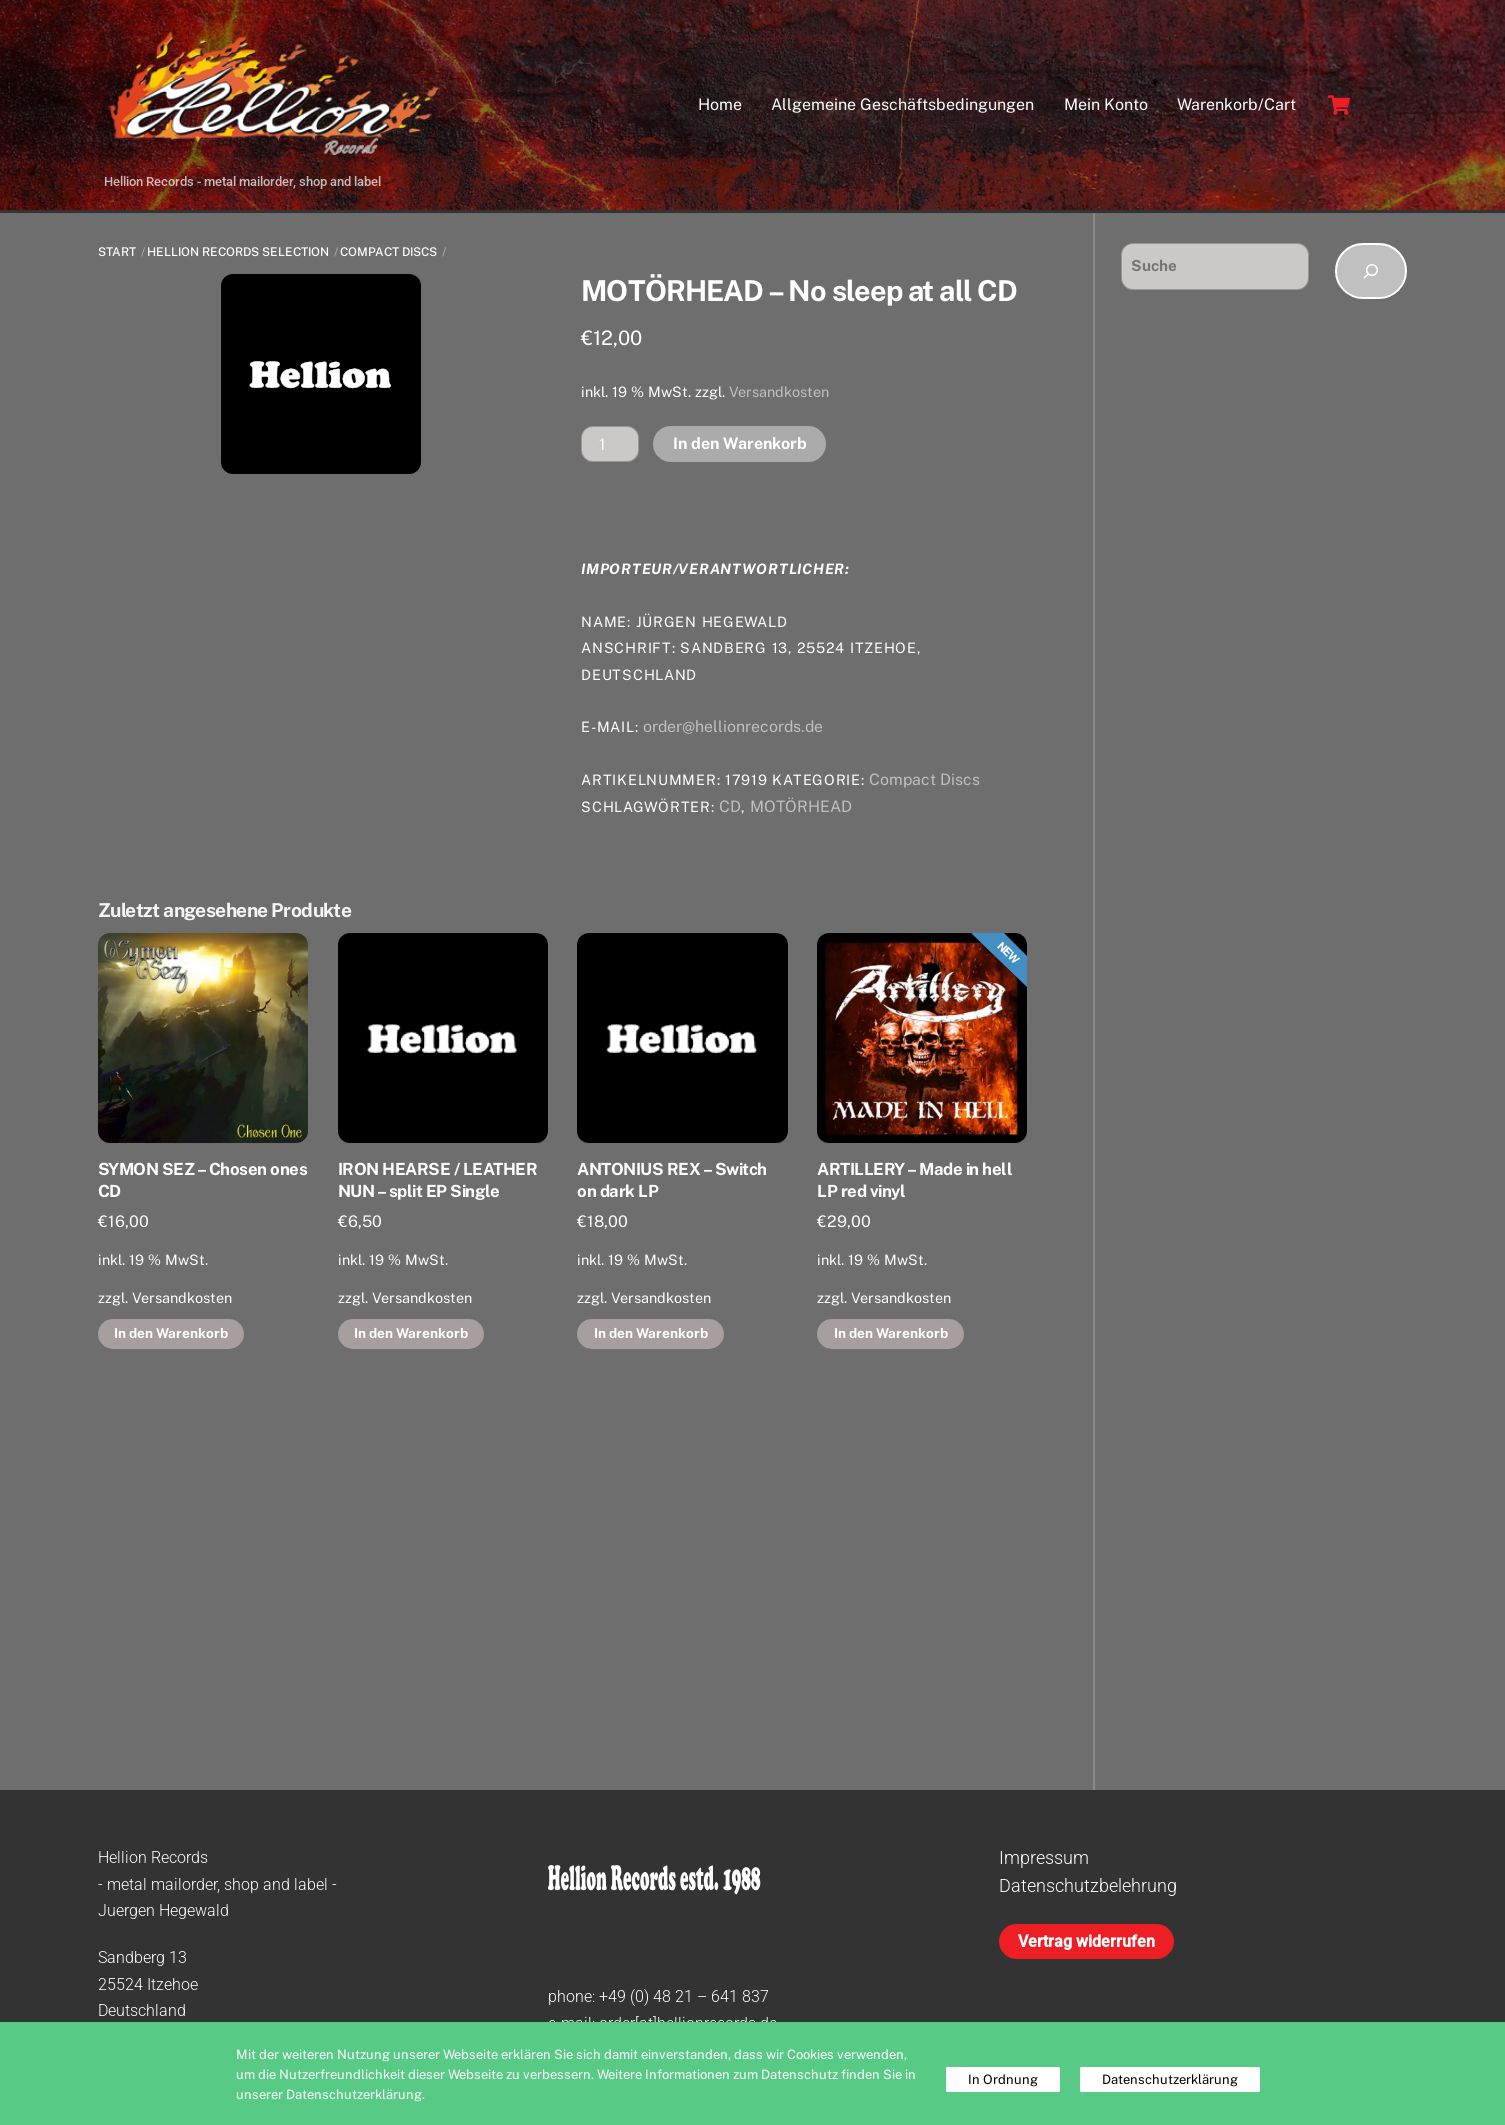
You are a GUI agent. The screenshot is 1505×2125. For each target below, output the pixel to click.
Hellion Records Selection (238, 252)
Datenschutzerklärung (1170, 2079)
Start (117, 252)
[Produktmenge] (610, 443)
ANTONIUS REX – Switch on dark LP (671, 1180)
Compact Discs (388, 252)
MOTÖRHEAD (801, 806)
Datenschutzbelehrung (1088, 1885)
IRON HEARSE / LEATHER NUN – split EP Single (437, 1180)
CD (730, 806)
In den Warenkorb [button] (171, 1333)
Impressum (1044, 1857)
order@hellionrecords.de (733, 726)
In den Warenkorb (740, 443)
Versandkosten (779, 391)
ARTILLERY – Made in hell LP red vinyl (914, 1180)
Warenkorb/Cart (1236, 104)
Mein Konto (1106, 104)
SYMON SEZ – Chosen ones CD (202, 1180)
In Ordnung (1003, 2079)
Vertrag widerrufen (1086, 1941)
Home (720, 104)
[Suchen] (1371, 271)
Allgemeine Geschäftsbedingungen (902, 104)
